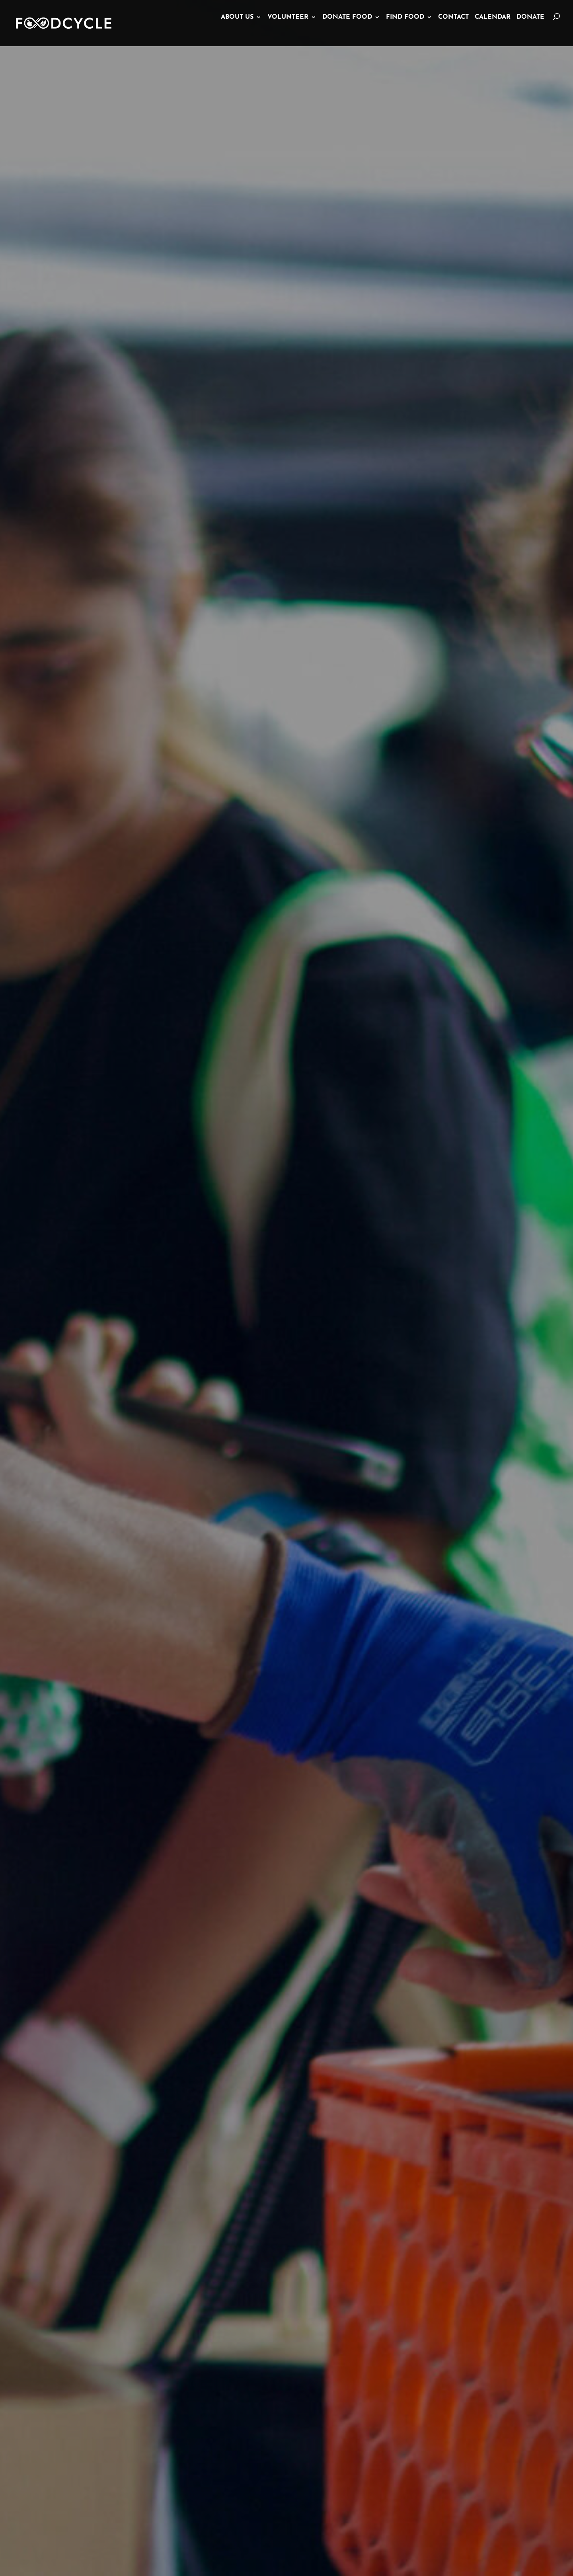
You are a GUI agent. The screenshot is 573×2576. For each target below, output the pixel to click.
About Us (237, 29)
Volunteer (287, 29)
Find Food (405, 29)
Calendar (493, 29)
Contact (453, 29)
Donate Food (347, 29)
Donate (530, 29)
